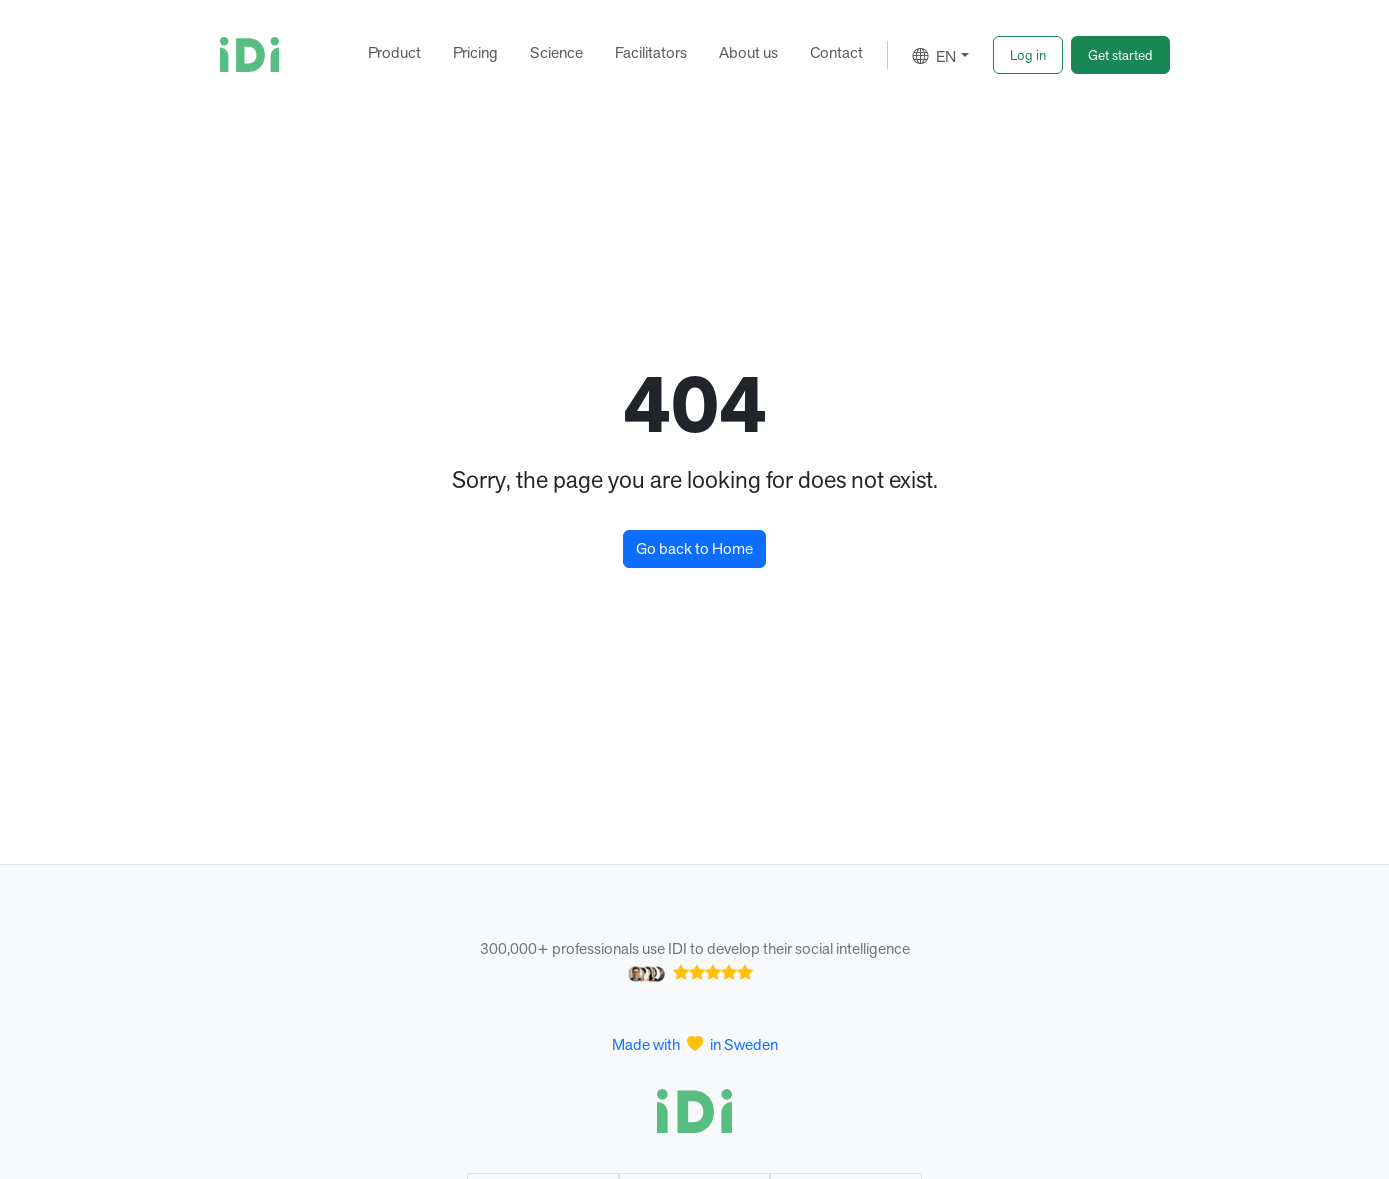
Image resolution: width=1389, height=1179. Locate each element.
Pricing (475, 52)
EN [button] (934, 56)
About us (748, 52)
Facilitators (651, 52)
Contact (836, 52)
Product (394, 52)
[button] (1028, 55)
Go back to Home (694, 548)
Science (556, 52)
